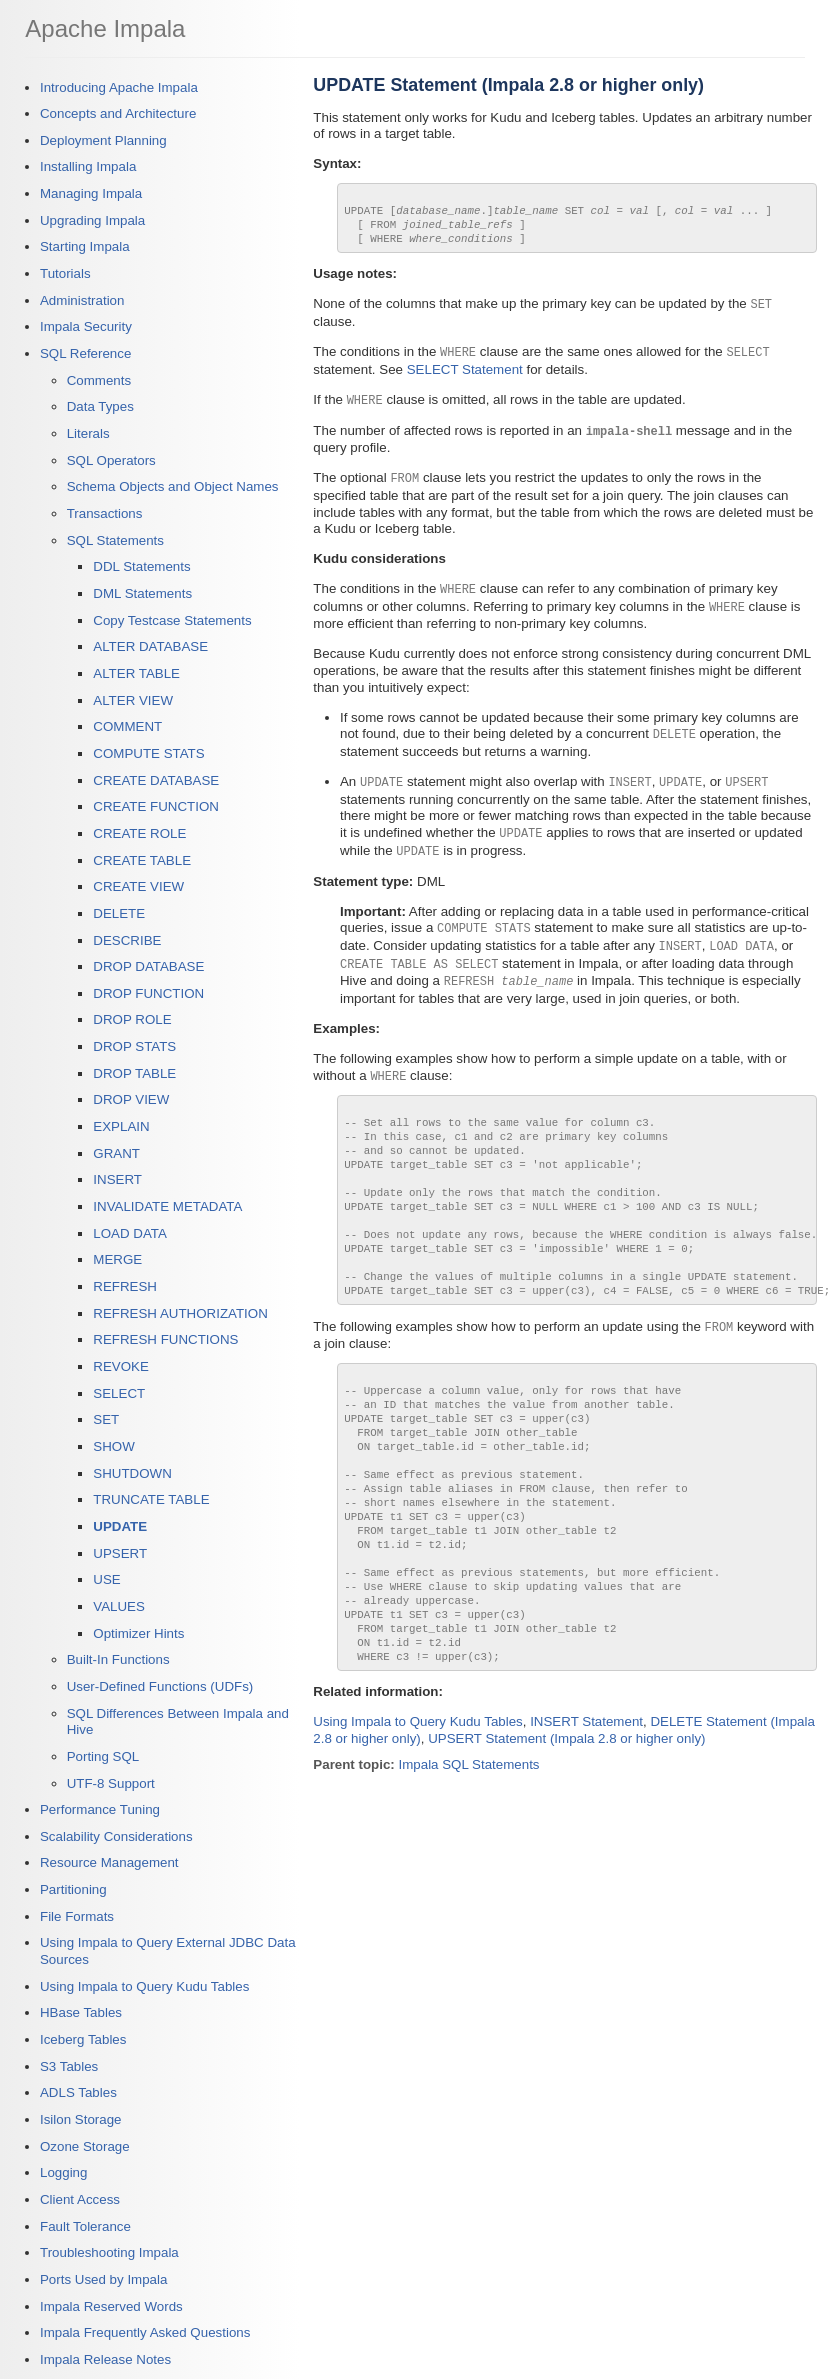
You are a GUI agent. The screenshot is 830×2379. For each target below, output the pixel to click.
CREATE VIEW (138, 886)
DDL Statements (141, 566)
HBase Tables (81, 2012)
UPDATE (120, 1526)
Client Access (80, 2199)
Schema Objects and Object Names (173, 486)
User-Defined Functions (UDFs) (160, 1686)
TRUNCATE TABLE (151, 1499)
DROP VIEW (131, 1099)
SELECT (119, 1393)
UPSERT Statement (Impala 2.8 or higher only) (566, 1839)
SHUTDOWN (132, 1473)
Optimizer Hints (138, 1633)
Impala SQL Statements (469, 1865)
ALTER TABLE (136, 673)
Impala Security (86, 326)
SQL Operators (111, 460)
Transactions (105, 513)
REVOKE (121, 1366)
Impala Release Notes (105, 2359)
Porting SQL (103, 1756)
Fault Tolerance (85, 2226)
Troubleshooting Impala (109, 2252)
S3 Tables (69, 2066)
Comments (99, 380)
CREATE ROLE (139, 833)
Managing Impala (91, 193)
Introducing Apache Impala (119, 87)
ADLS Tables (78, 2092)
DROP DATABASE (148, 966)
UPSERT (120, 1553)
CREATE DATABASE (156, 780)
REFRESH (125, 1286)
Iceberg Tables (83, 2039)
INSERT (117, 1179)
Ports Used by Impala (103, 2279)
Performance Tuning (100, 1809)
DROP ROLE (132, 1019)
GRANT (116, 1153)
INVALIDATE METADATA (167, 1206)
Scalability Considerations (116, 1836)
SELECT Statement (465, 379)
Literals (88, 433)
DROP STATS (134, 1046)
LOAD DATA (130, 1233)
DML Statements (142, 593)
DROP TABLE (134, 1073)
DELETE (119, 913)
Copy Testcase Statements (172, 620)
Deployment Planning (103, 140)
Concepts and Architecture (118, 113)
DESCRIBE (127, 940)
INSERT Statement (586, 1822)
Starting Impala (85, 246)
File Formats (77, 1916)
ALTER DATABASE (150, 646)
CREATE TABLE (142, 860)
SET (106, 1419)
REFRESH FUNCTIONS (165, 1339)
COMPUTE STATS (148, 753)
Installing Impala (88, 166)
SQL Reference (85, 353)
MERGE (117, 1259)
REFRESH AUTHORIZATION (180, 1313)
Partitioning (73, 1889)
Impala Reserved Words (111, 2306)
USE (106, 1579)
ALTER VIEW (133, 700)
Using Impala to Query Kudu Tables (144, 1986)
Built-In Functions (118, 1659)
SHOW (113, 1446)
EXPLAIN (121, 1126)
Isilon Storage (81, 2119)
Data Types (100, 406)
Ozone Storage (85, 2146)
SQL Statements (115, 540)
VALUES (119, 1606)
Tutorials (65, 273)
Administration (82, 300)
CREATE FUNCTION (156, 806)
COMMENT (127, 726)
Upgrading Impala (92, 220)
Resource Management (109, 1862)
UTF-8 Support (111, 1783)
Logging (63, 2172)
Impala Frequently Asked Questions (145, 2332)
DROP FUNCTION (148, 993)
